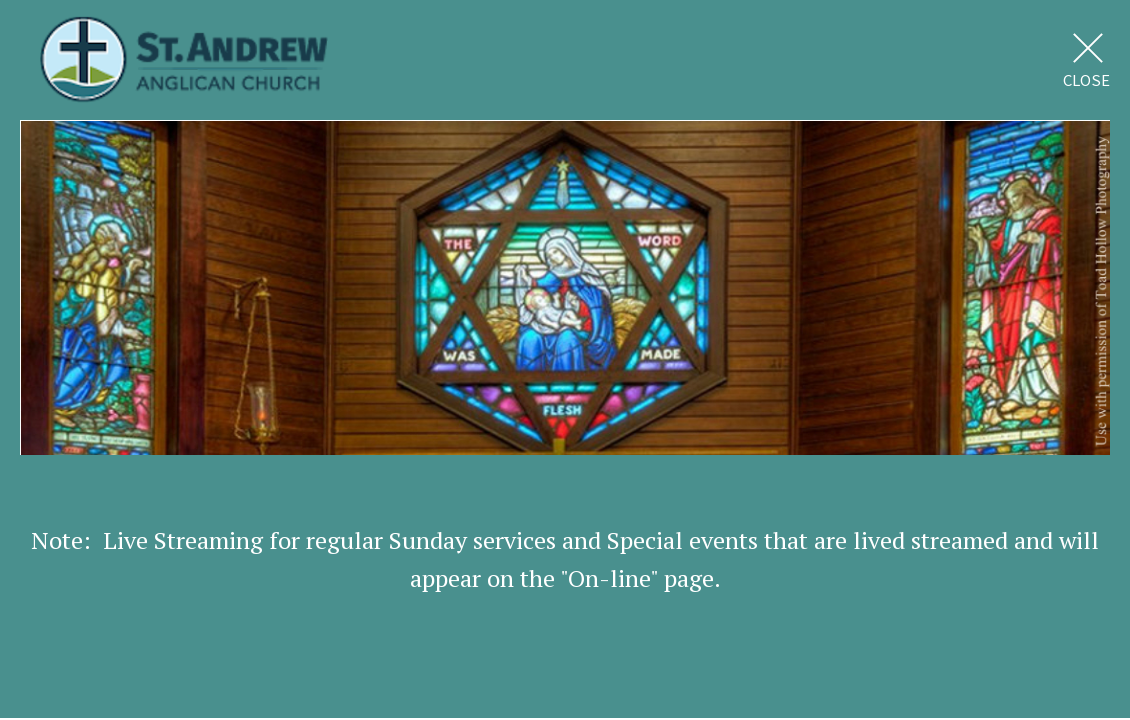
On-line (609, 578)
